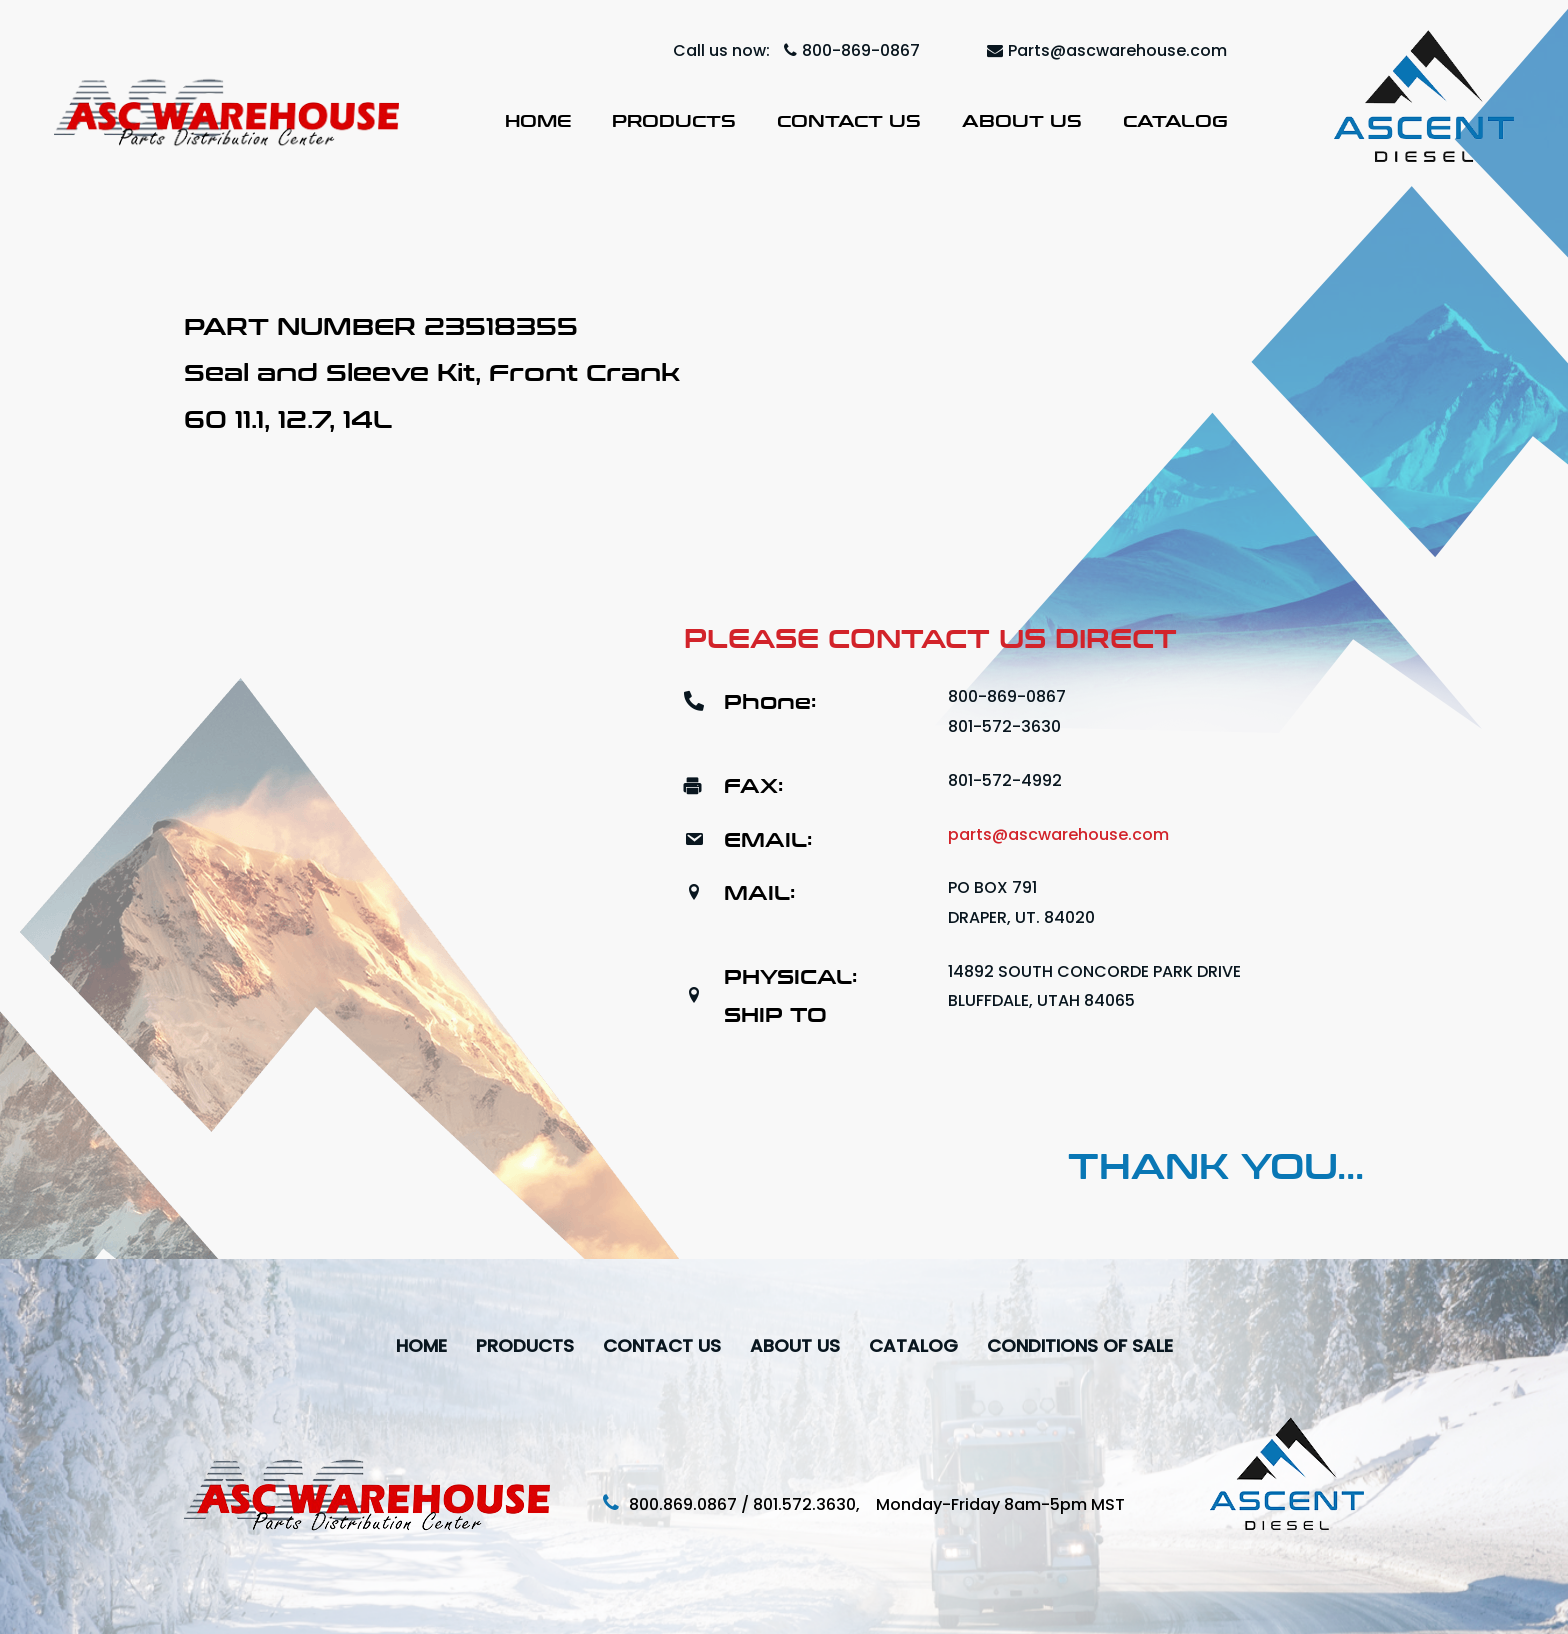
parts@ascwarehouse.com (1058, 834)
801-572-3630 (1004, 726)
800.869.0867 (683, 1504)
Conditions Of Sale (1080, 1345)
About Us (1022, 120)
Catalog (1175, 120)
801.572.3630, (814, 1504)
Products (674, 120)
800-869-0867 (852, 50)
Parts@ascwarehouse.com (1107, 50)
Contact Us (849, 120)
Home (538, 120)
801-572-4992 (1005, 780)
